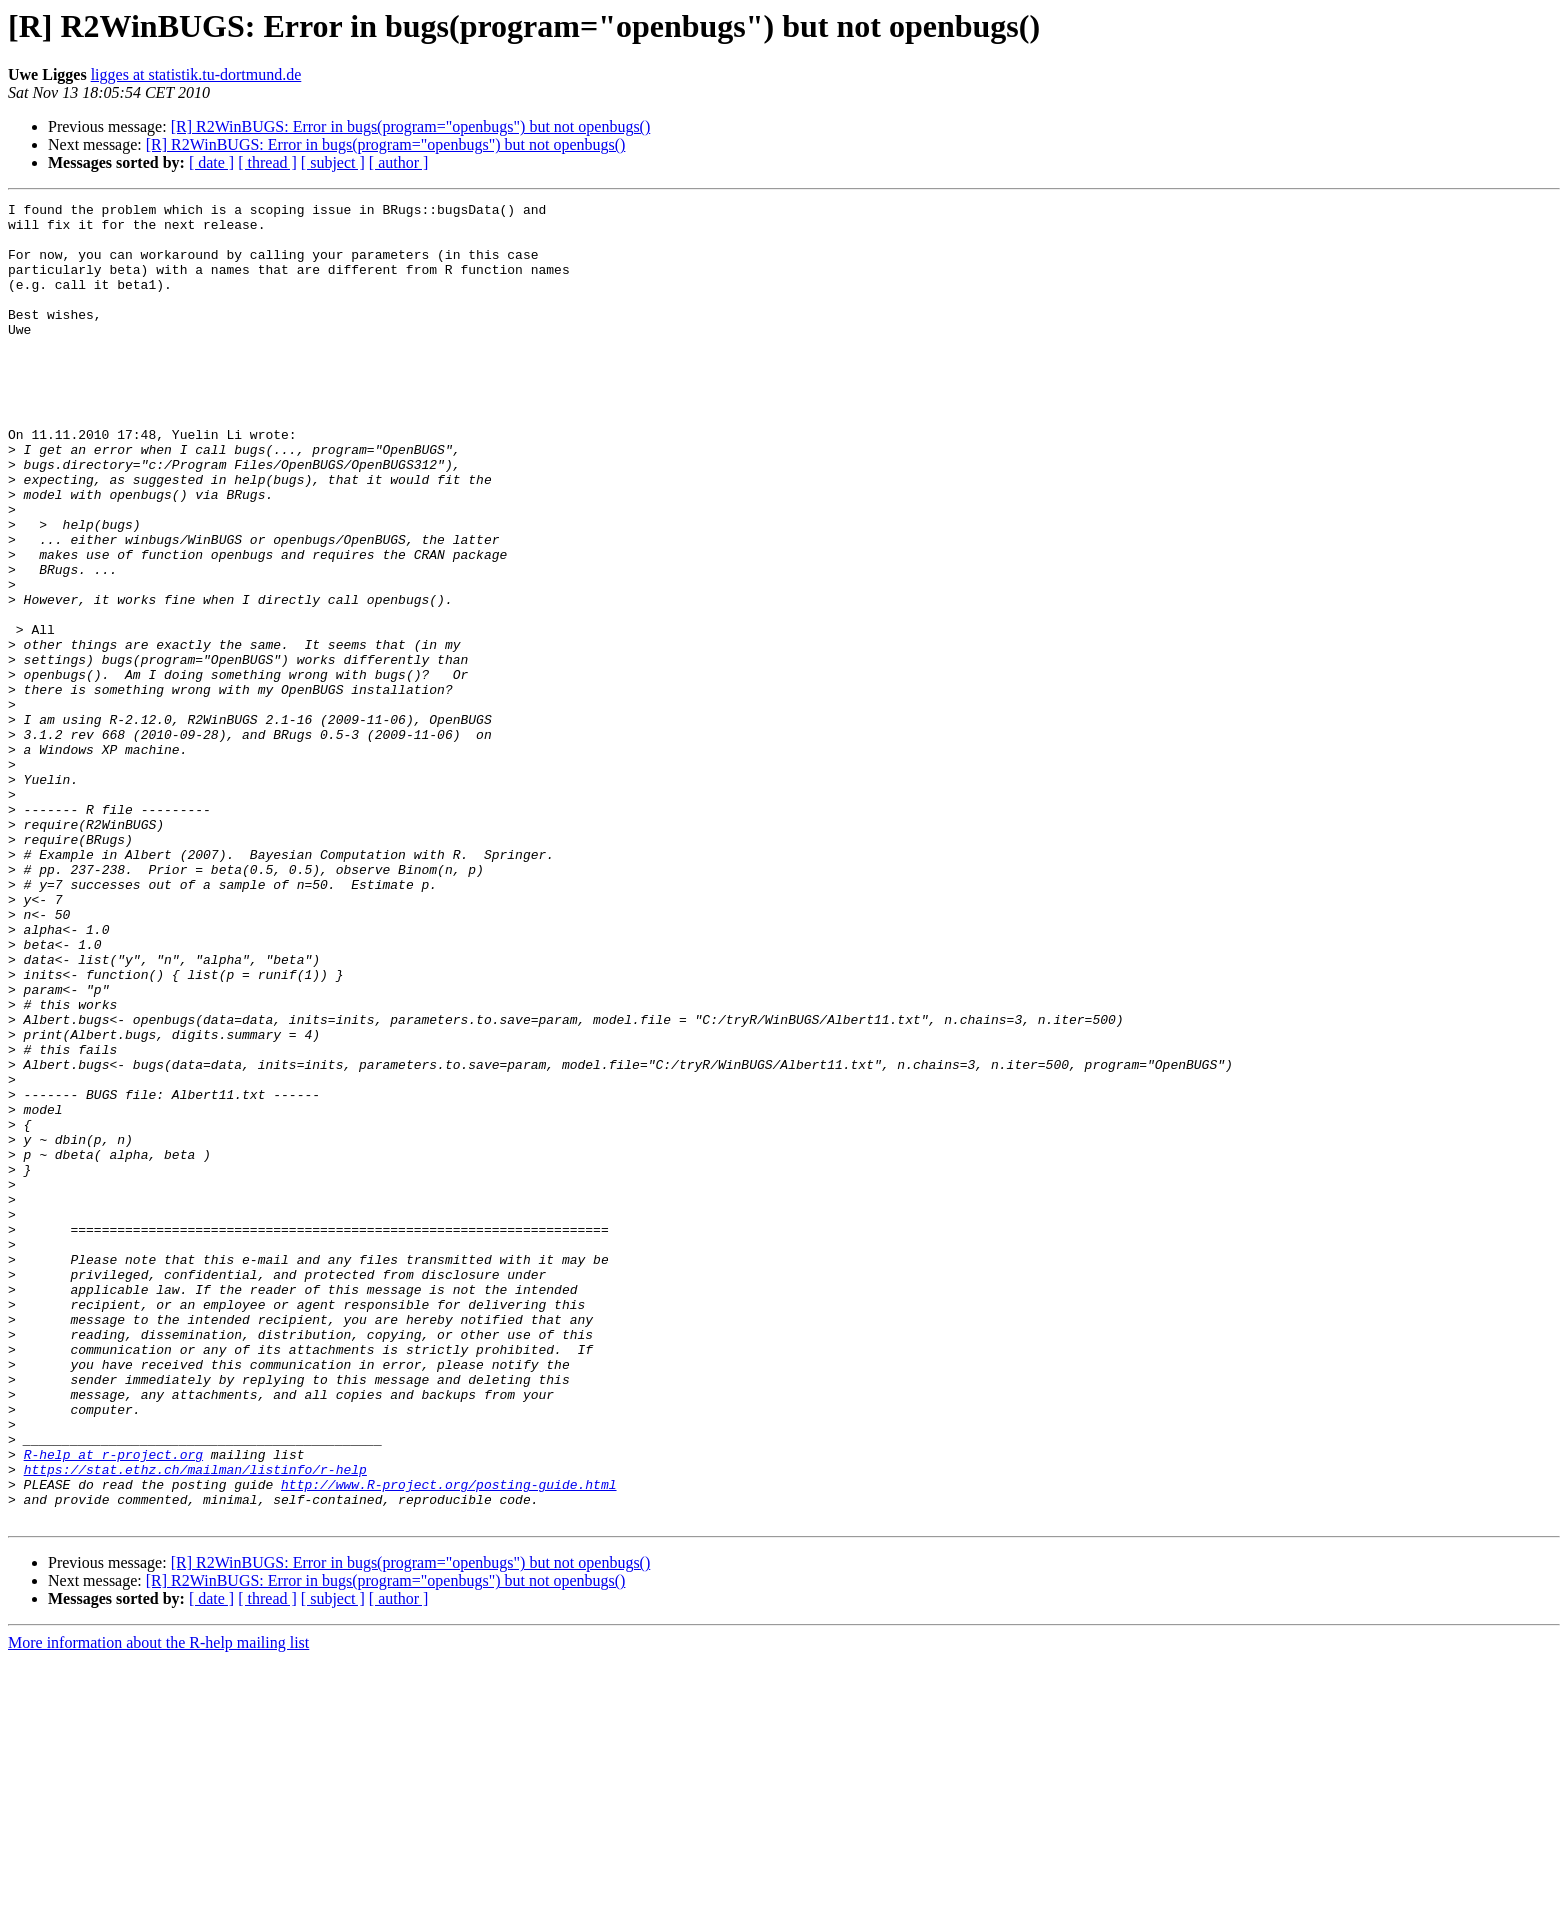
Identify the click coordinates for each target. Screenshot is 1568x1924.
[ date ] (211, 162)
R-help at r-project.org (113, 1706)
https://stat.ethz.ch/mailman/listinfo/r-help (195, 1724)
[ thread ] (267, 162)
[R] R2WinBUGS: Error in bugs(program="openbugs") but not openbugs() (411, 126)
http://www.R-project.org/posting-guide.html (448, 1742)
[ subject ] (333, 162)
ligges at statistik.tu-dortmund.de (196, 74)
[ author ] (399, 162)
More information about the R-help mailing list (158, 1906)
